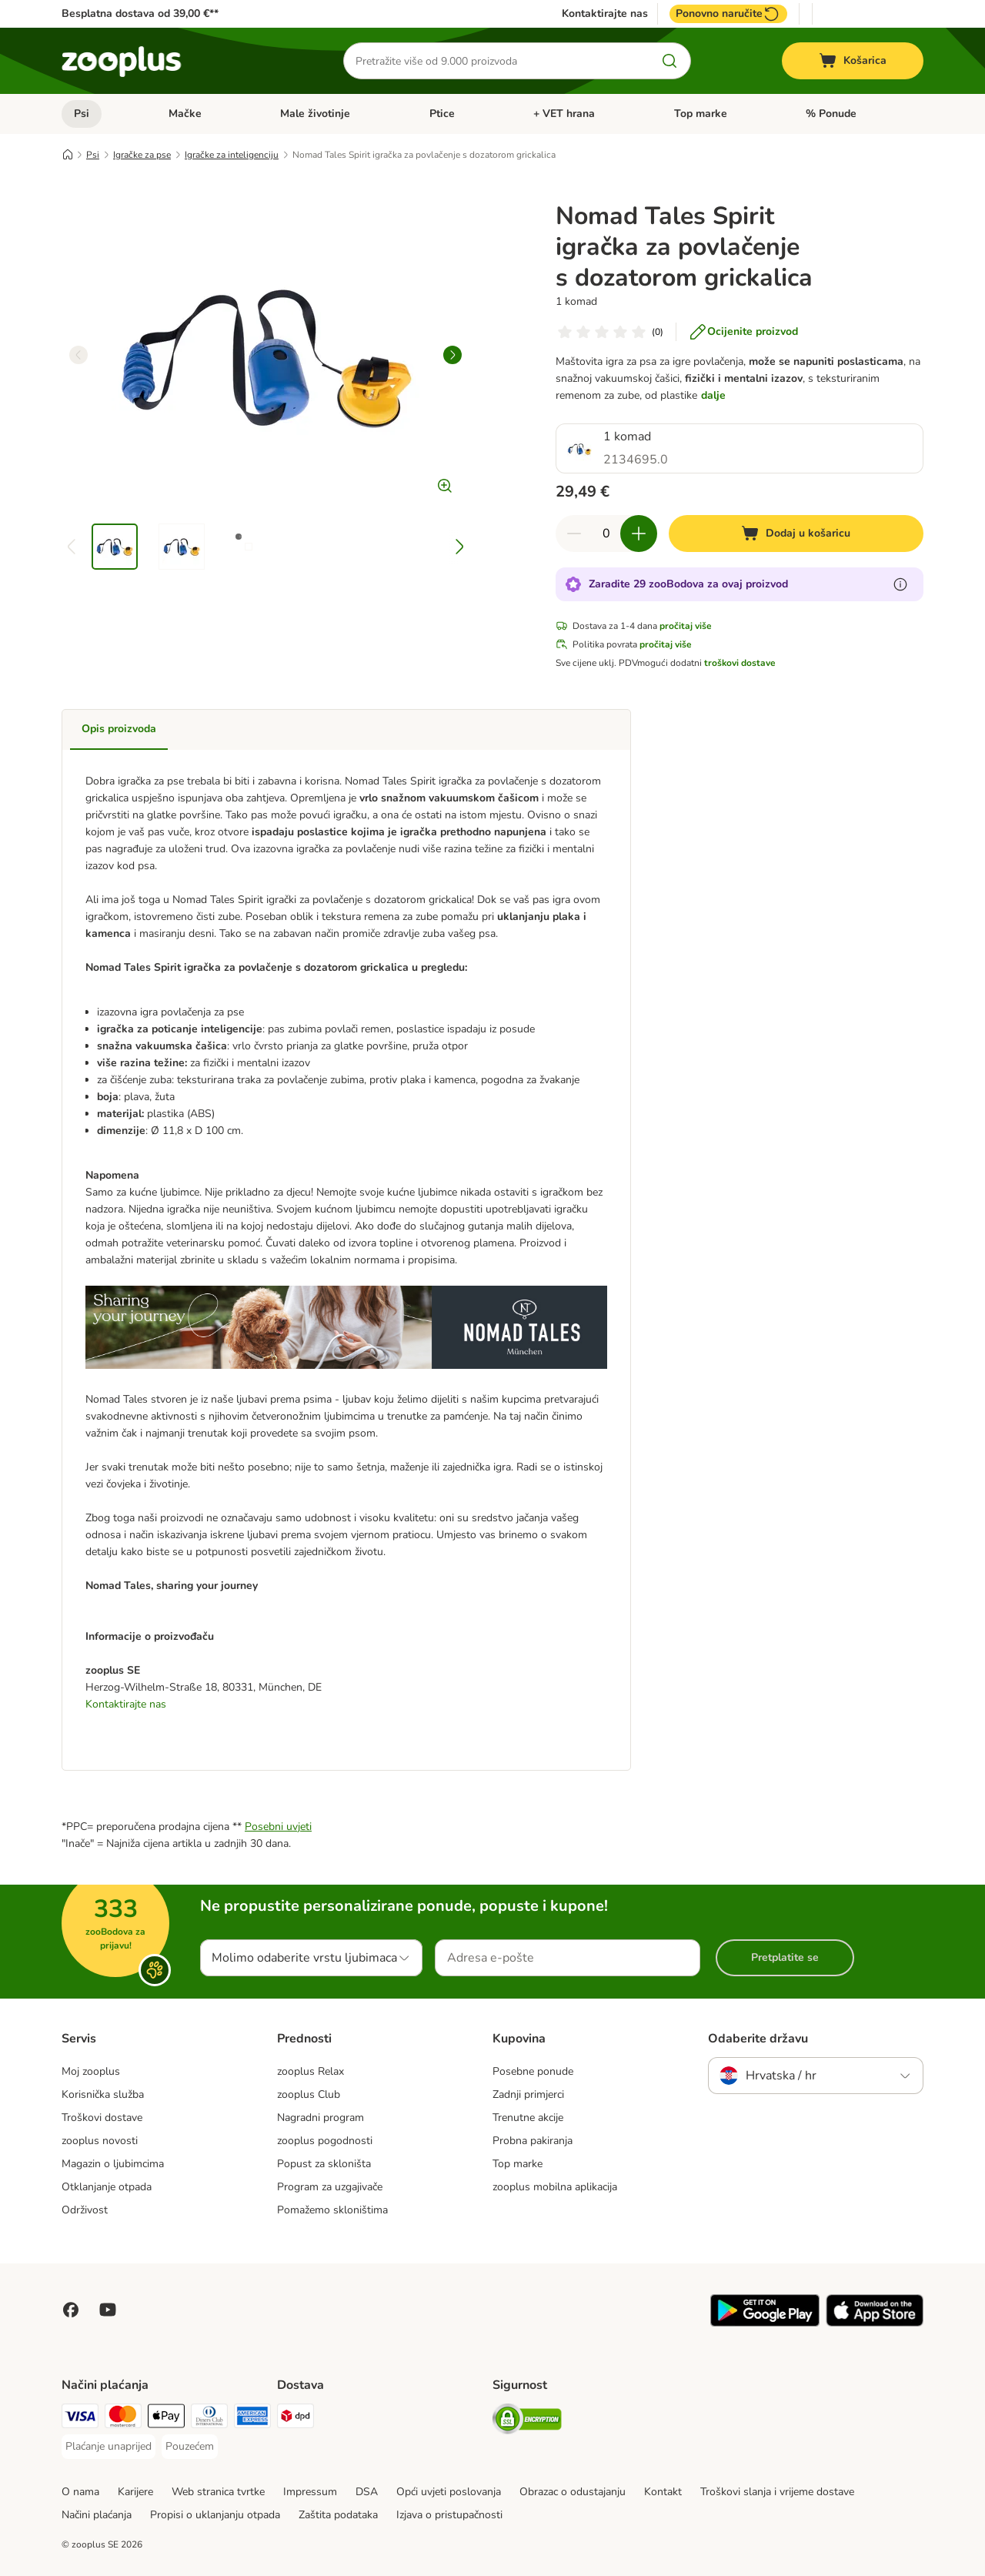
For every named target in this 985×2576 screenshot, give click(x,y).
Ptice (442, 113)
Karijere (135, 2491)
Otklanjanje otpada (107, 2187)
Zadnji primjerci (528, 2094)
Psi (81, 113)
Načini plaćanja (97, 2514)
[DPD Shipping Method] (295, 2419)
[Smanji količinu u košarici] (574, 533)
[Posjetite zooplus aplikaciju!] (765, 2323)
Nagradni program (320, 2117)
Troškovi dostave (102, 2117)
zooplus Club (308, 2094)
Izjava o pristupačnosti (449, 2514)
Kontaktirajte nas (605, 14)
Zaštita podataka (338, 2514)
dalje (713, 395)
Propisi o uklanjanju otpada (215, 2514)
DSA (367, 2491)
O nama (80, 2491)
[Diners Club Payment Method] (209, 2419)
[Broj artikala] (606, 533)
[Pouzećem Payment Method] (189, 2446)
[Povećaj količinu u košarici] (638, 533)
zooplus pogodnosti (324, 2140)
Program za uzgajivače (329, 2187)
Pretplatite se (785, 1957)
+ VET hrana (564, 113)
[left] (78, 355)
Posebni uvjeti (278, 1826)
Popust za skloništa (324, 2163)
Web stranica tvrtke (218, 2491)
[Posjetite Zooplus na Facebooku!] (71, 2309)
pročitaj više (685, 626)
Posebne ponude (532, 2071)
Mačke (185, 113)
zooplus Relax (310, 2071)
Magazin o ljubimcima (113, 2163)
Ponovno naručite (728, 14)
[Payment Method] (166, 2419)
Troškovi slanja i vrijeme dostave (777, 2491)
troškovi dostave (740, 663)
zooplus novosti (100, 2140)
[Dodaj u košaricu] (796, 533)
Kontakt (663, 2491)
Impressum (310, 2491)
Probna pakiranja (532, 2140)
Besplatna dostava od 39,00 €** (140, 13)
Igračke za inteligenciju (232, 155)
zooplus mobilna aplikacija (554, 2187)
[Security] (527, 2422)
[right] (452, 355)
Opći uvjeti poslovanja (448, 2491)
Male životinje (315, 113)
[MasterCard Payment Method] (123, 2419)
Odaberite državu (758, 2038)
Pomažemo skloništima (332, 2210)
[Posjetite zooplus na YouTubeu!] (107, 2309)
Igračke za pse (142, 155)
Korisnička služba (103, 2094)
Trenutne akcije (527, 2117)
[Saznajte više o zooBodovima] (900, 584)
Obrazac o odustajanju (572, 2491)
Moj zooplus (91, 2071)
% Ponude (831, 113)
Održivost (85, 2210)
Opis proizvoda (119, 728)
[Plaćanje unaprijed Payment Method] (108, 2446)
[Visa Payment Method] (80, 2419)
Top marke (700, 113)
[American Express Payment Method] (252, 2419)
